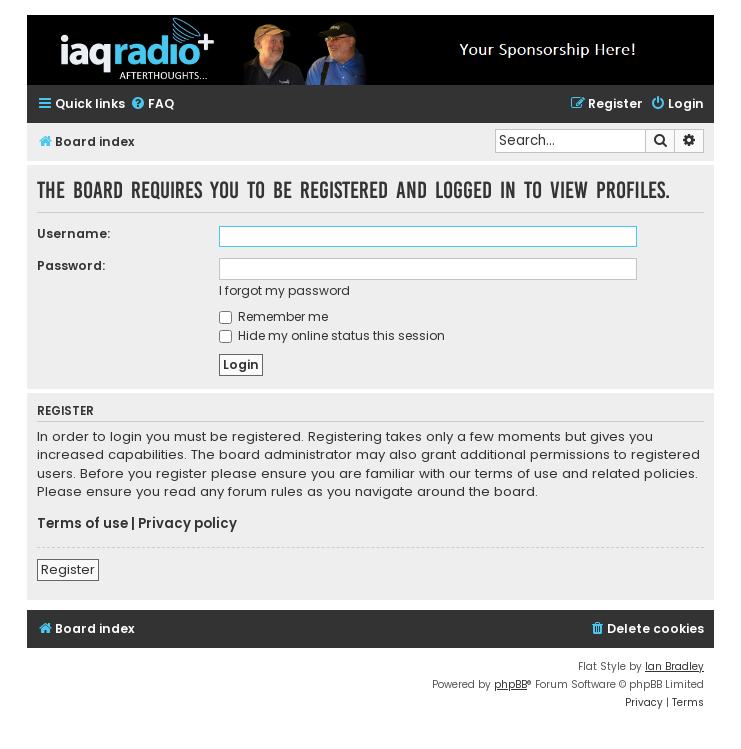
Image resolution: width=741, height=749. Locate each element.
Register (68, 569)
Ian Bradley (674, 666)
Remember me (273, 316)
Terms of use (82, 524)
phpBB (510, 684)
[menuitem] (152, 104)
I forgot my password (284, 290)
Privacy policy (187, 524)
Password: (71, 265)
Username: (73, 233)
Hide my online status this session (332, 335)
